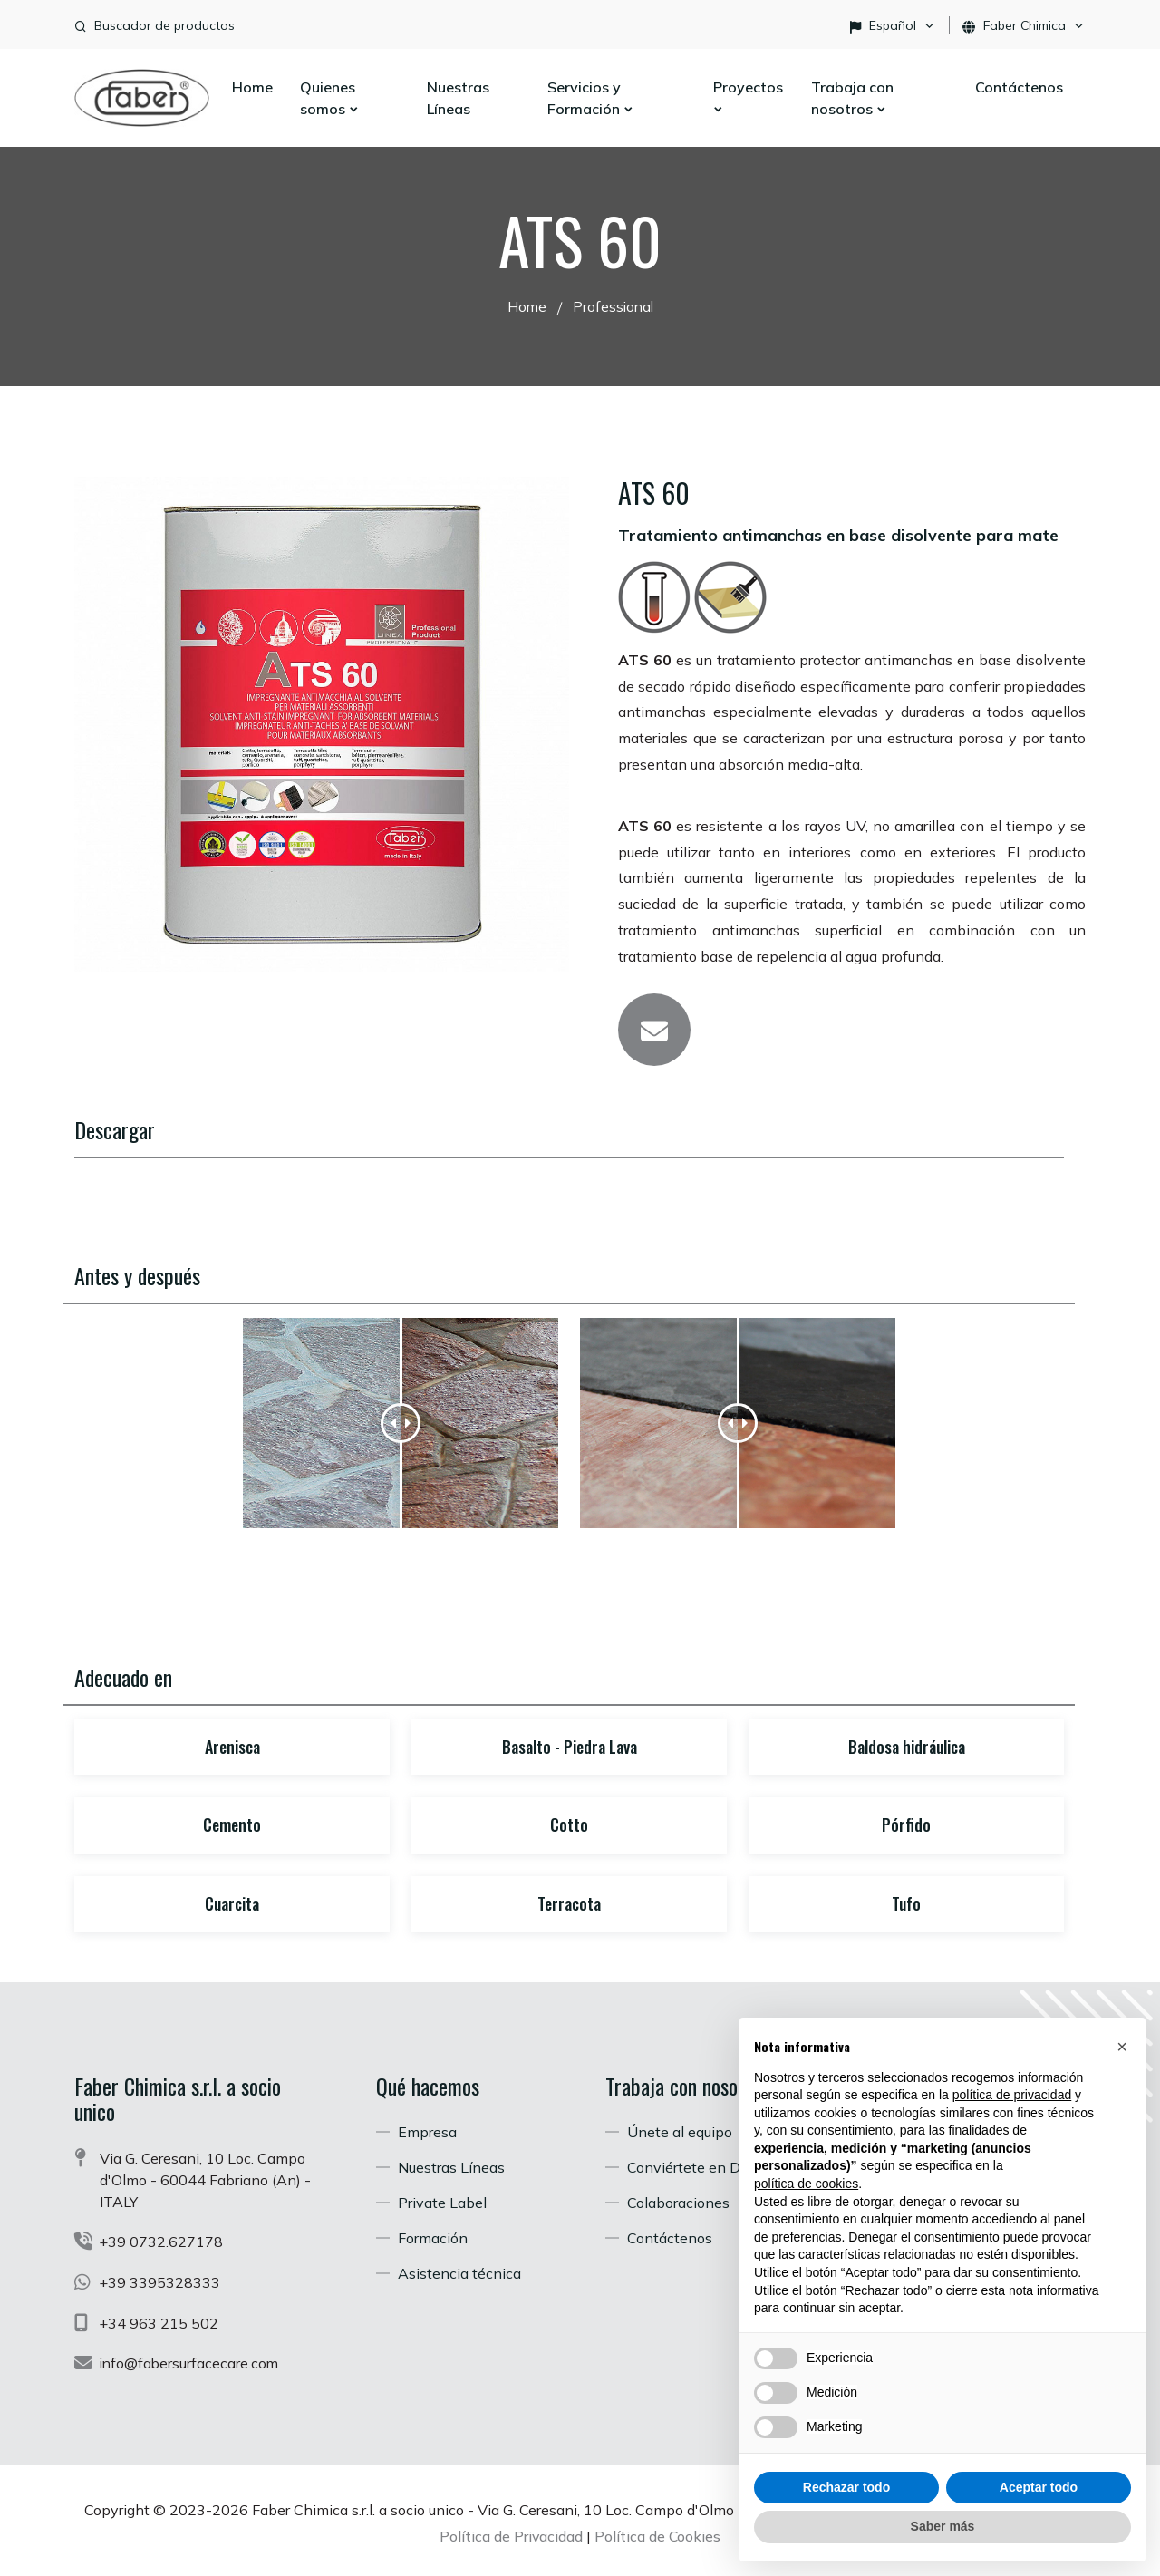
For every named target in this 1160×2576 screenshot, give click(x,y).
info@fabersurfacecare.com (191, 2359)
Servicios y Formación (590, 98)
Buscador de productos (164, 25)
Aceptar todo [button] (1039, 2487)
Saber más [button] (943, 2526)
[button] (1121, 2046)
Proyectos (748, 97)
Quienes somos (330, 98)
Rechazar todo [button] (846, 2487)
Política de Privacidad (511, 2532)
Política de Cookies (657, 2532)
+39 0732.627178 (162, 2240)
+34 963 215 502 (159, 2319)
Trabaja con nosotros (852, 98)
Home (252, 87)
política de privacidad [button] (1012, 2094)
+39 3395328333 (160, 2280)
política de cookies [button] (806, 2183)
